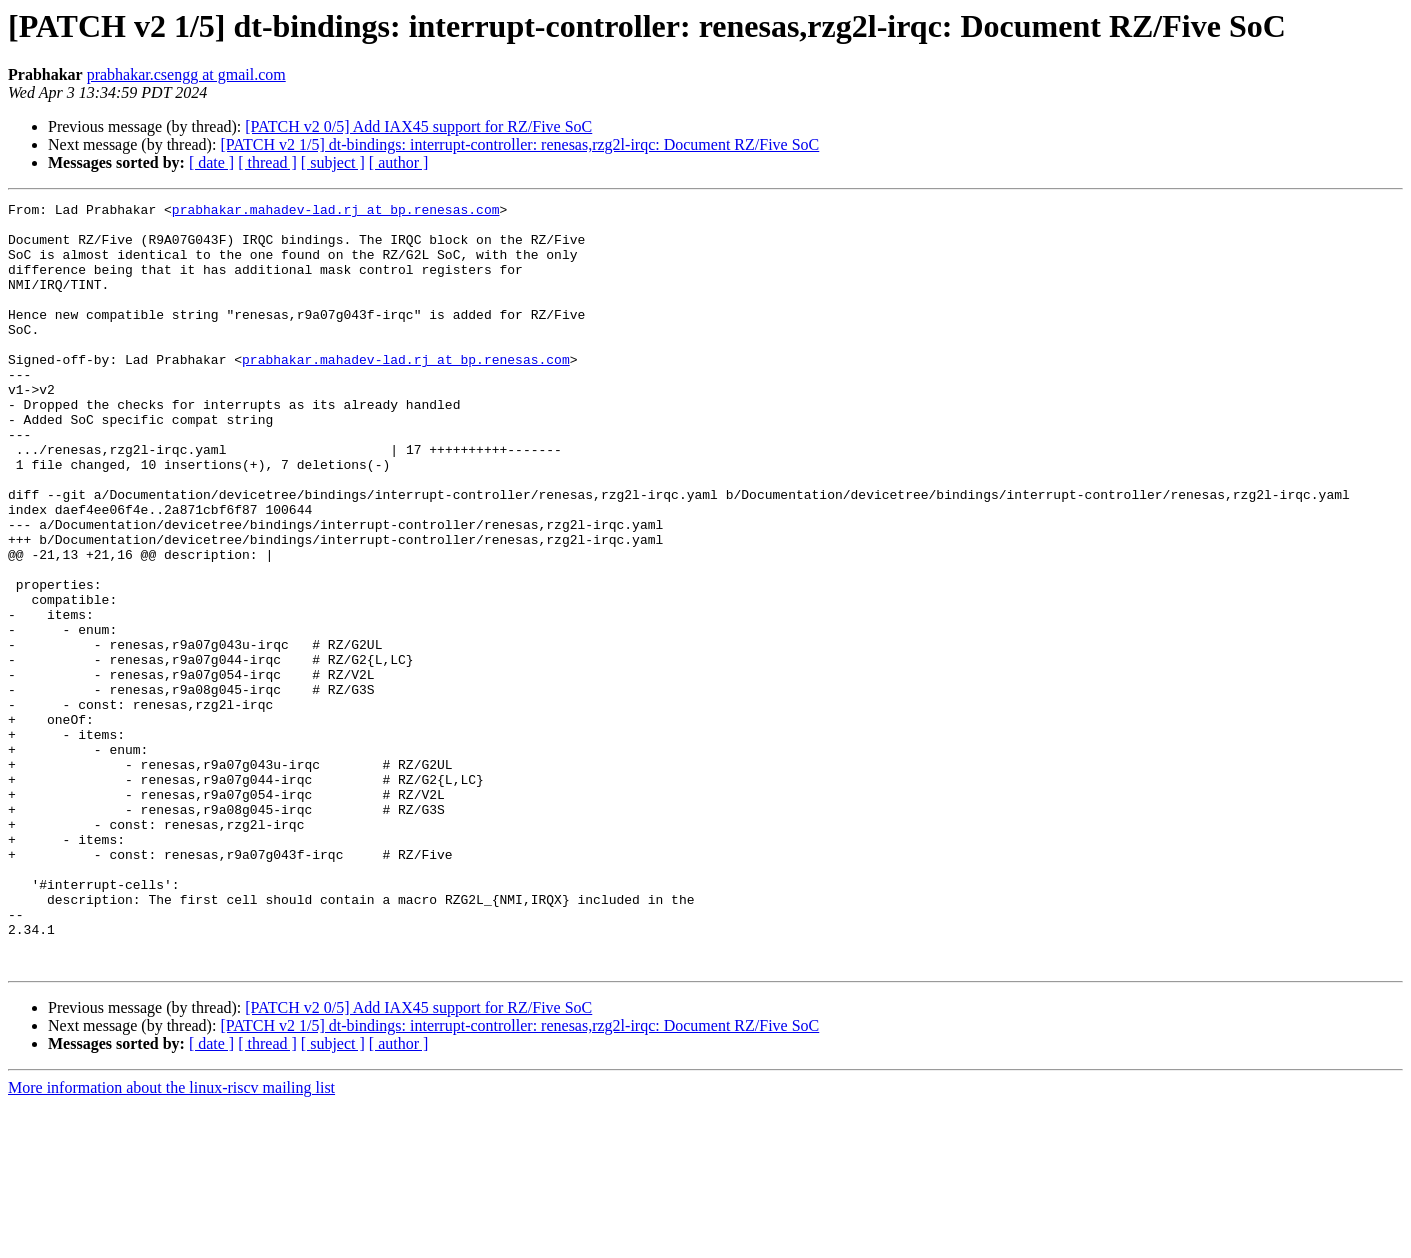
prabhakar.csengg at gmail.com (186, 74)
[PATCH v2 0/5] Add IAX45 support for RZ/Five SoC (418, 126)
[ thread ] (267, 162)
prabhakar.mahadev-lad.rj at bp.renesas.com (336, 212)
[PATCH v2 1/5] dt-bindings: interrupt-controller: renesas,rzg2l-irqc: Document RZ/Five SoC (519, 144)
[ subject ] (333, 162)
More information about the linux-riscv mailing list (171, 1240)
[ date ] (211, 162)
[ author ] (399, 162)
